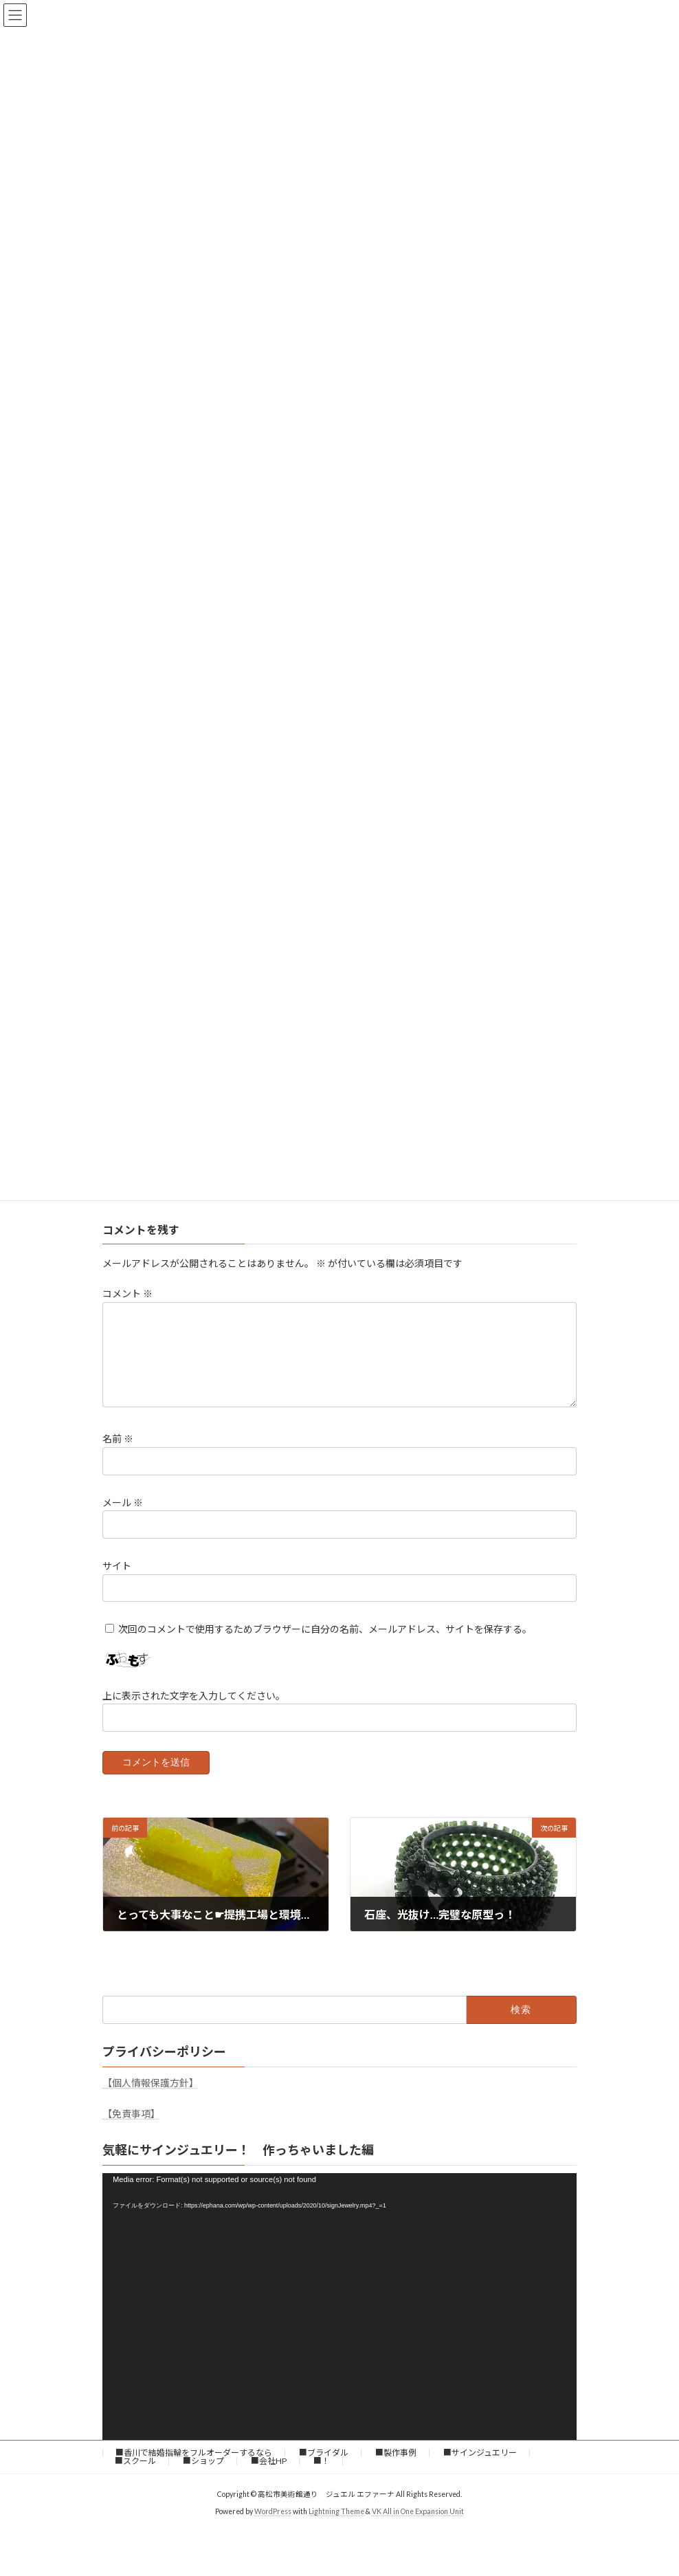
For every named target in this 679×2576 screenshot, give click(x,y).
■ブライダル (323, 2469)
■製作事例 (395, 2469)
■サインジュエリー (480, 2469)
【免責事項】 (131, 2130)
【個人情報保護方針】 (150, 2099)
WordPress (272, 2528)
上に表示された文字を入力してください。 (193, 1711)
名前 (117, 1455)
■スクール (135, 2477)
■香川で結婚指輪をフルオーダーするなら (193, 2469)
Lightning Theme (336, 2528)
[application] (339, 2323)
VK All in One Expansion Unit (418, 2528)
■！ (321, 2477)
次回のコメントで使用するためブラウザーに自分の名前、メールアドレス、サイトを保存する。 (325, 1645)
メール (122, 1518)
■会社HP (269, 2477)
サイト (116, 1581)
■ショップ (203, 2477)
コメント (127, 1293)
